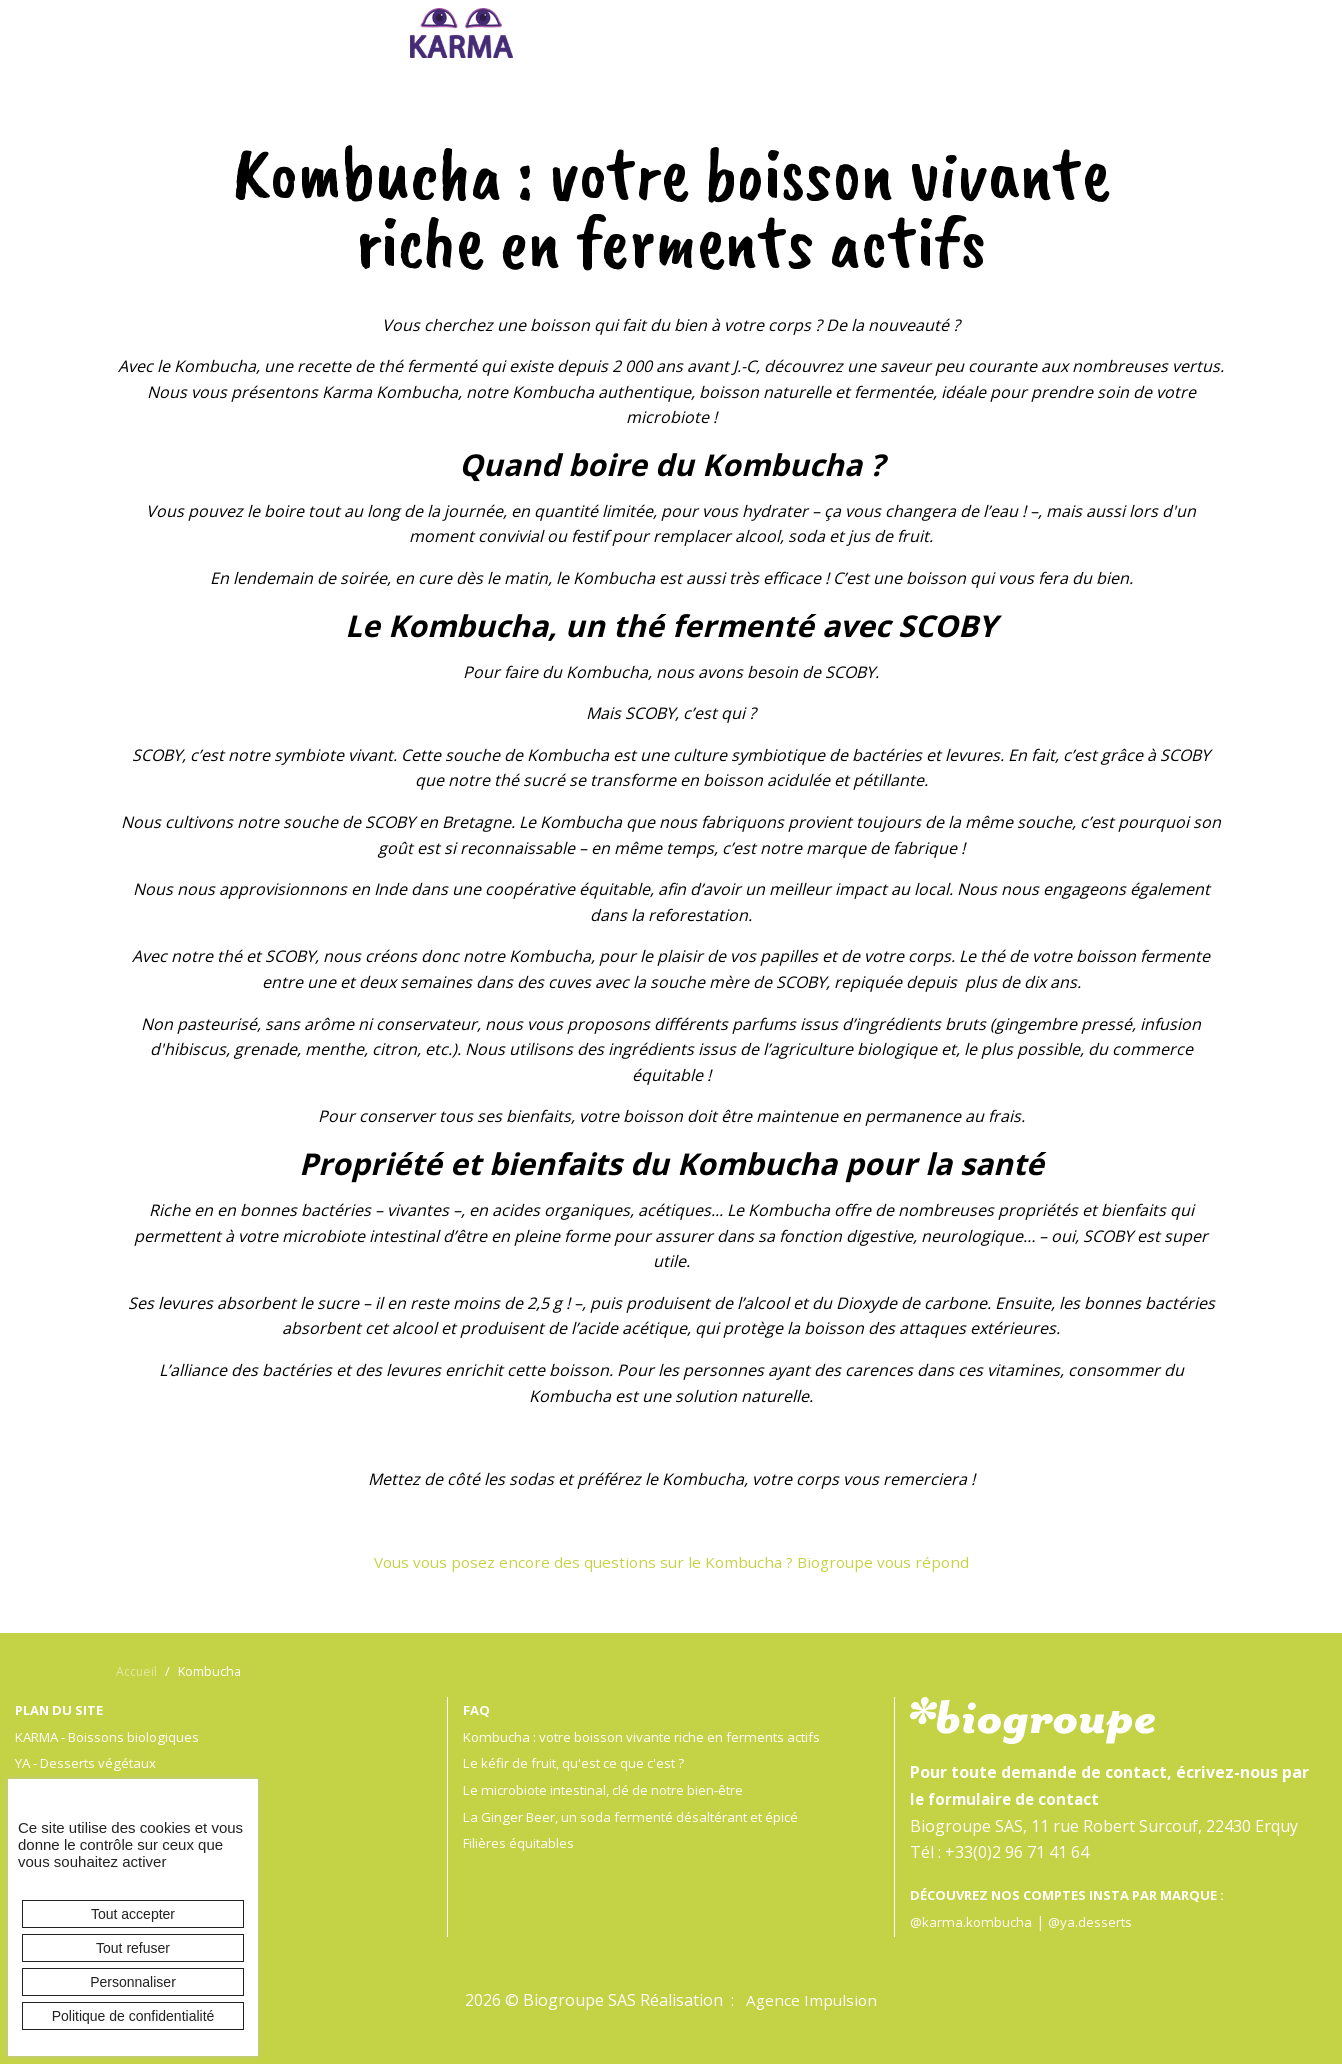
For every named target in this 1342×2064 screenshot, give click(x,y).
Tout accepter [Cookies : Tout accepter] (133, 1914)
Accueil (137, 1671)
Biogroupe (889, 38)
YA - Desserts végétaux (90, 1762)
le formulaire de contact (1008, 1799)
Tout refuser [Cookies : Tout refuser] (133, 1948)
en (1085, 1604)
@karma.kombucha (972, 1921)
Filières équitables (520, 1842)
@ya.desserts (1094, 1921)
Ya (680, 38)
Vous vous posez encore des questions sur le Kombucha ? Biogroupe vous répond (671, 1562)
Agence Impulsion (812, 2000)
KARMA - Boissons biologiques (115, 1736)
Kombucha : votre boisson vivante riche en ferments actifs (651, 1736)
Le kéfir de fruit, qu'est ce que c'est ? (581, 1762)
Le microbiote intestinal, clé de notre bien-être (612, 1789)
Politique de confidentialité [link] (133, 2016)
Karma (462, 33)
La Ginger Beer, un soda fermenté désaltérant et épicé (639, 1816)
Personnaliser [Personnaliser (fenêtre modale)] (133, 1982)
